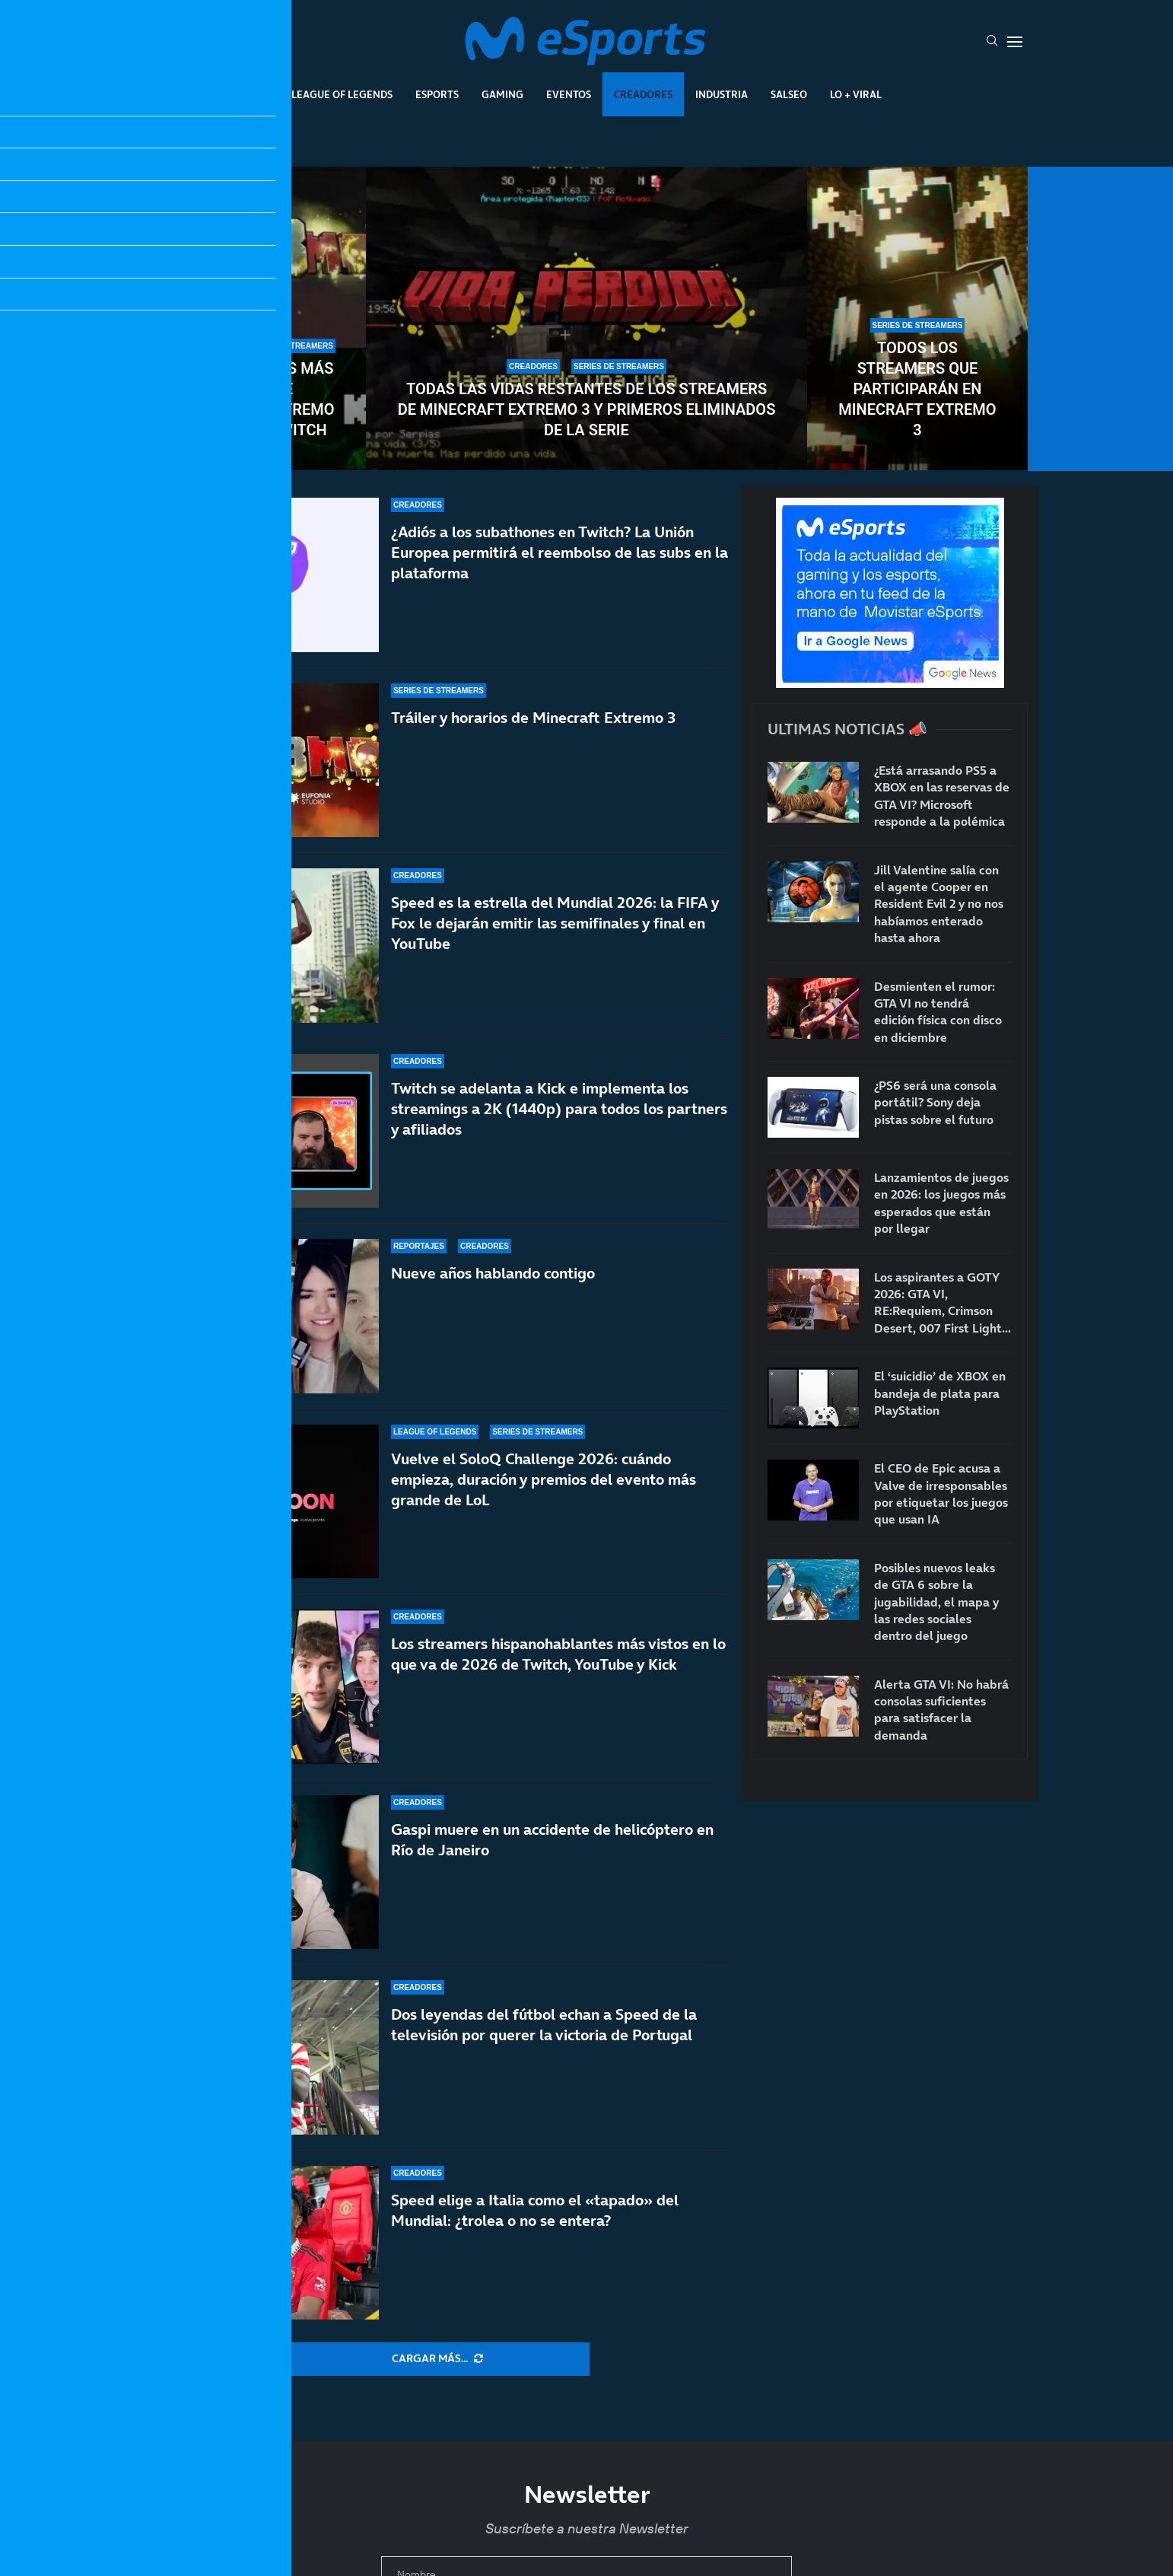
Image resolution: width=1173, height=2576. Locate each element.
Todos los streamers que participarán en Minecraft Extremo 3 (917, 389)
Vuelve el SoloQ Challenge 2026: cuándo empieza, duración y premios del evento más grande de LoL (543, 1479)
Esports (437, 94)
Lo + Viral (856, 94)
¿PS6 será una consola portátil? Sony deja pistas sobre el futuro (935, 1102)
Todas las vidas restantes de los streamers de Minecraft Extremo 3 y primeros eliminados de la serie (587, 409)
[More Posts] (437, 2359)
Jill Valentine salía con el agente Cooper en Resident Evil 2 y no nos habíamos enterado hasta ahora (938, 904)
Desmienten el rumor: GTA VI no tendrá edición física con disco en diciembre (938, 1012)
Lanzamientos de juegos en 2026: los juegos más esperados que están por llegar (941, 1203)
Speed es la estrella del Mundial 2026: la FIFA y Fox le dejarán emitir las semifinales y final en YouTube (555, 923)
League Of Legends (342, 94)
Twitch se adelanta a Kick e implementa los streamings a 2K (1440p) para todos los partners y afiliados (559, 1109)
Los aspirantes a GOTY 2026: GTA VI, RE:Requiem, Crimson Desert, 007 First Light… (942, 1302)
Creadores (643, 94)
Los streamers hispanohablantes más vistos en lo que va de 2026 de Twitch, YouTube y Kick (558, 1655)
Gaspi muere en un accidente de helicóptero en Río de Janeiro (552, 1840)
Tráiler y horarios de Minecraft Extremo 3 (533, 717)
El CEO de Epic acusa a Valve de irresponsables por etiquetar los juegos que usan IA (941, 1493)
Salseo (789, 94)
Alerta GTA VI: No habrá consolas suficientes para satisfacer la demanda (941, 1709)
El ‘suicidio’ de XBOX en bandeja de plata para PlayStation (940, 1393)
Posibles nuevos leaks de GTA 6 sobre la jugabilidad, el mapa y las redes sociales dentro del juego (936, 1602)
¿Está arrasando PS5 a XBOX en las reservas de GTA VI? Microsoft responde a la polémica (941, 795)
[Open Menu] (1014, 41)
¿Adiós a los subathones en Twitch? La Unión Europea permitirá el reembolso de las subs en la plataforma (559, 552)
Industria (721, 94)
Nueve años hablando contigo (493, 1273)
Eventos (568, 94)
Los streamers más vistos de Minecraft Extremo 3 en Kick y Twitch (255, 399)
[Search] (992, 42)
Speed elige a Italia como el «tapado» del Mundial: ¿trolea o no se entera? (535, 2210)
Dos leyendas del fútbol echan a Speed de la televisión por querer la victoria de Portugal (544, 2025)
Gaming (502, 94)
